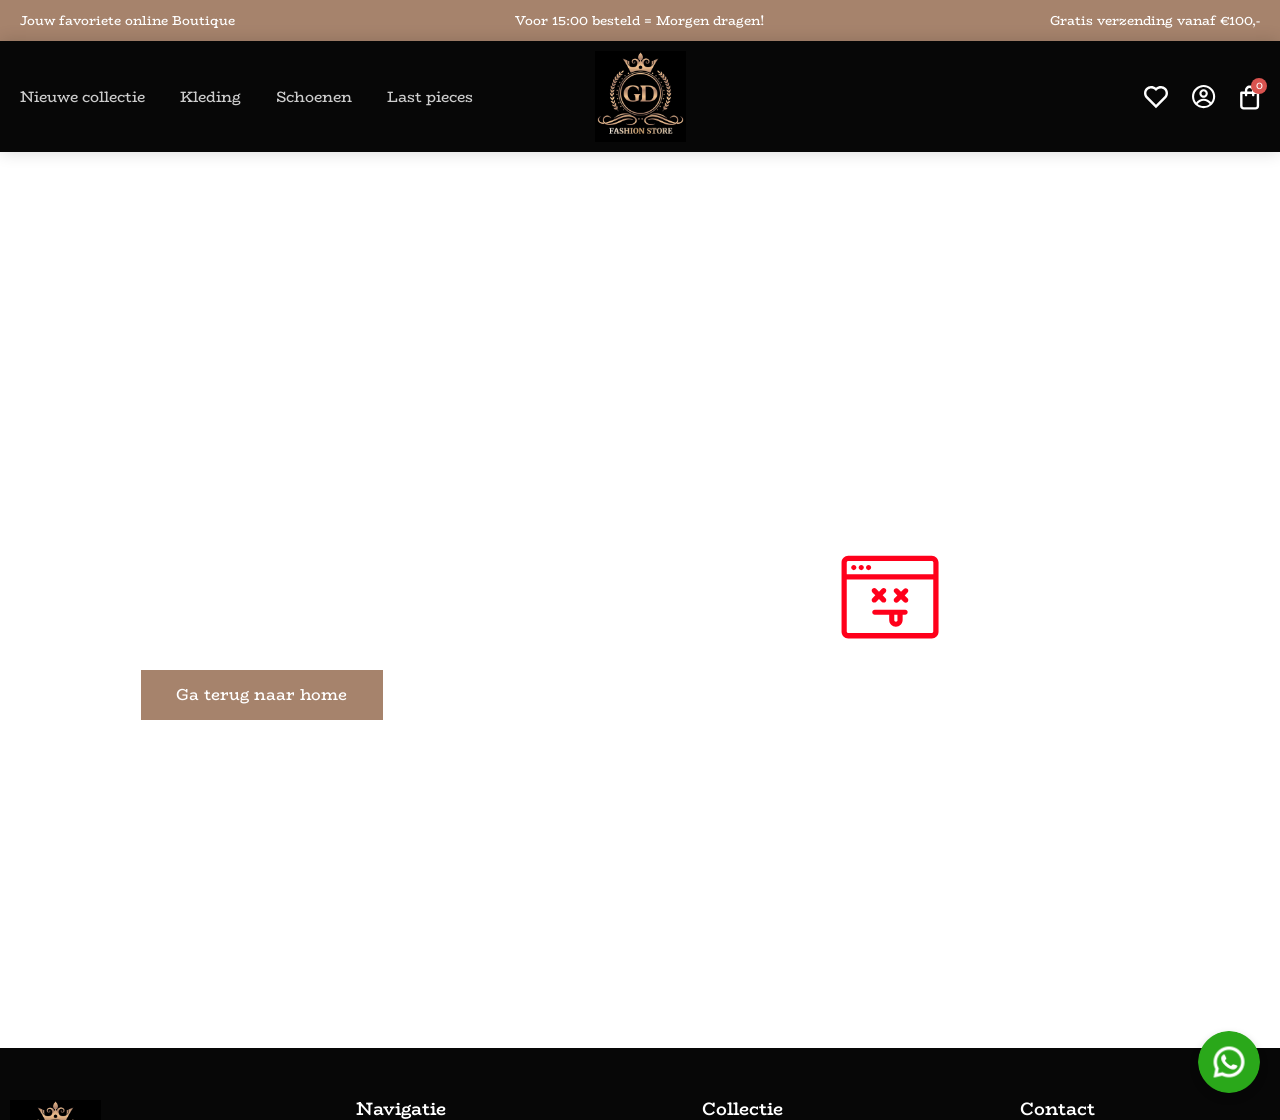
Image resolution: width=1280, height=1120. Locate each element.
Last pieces (430, 96)
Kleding (210, 96)
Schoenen (314, 96)
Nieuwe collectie (82, 96)
